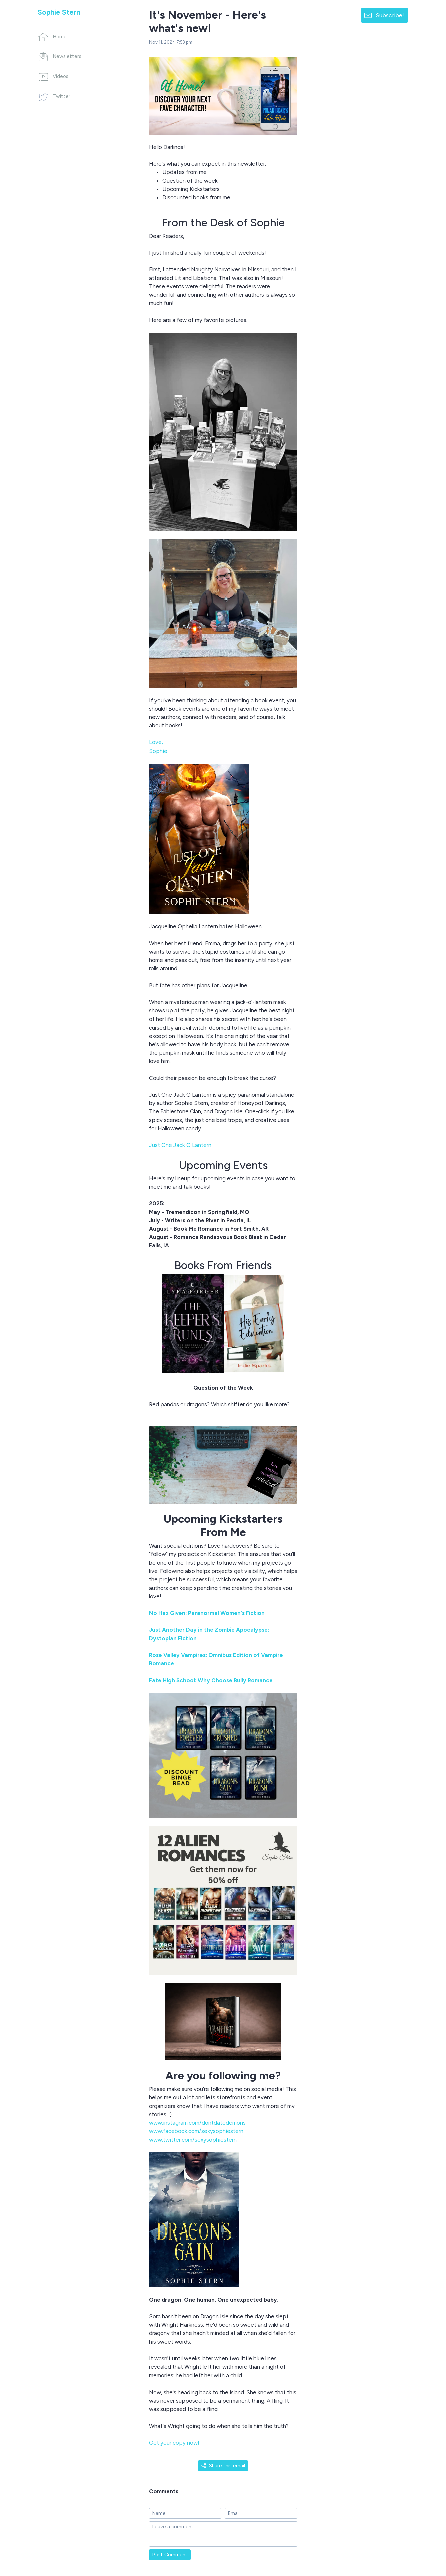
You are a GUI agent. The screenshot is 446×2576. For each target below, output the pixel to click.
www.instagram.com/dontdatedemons (197, 2122)
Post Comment (170, 2555)
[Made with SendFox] (424, 2536)
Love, (156, 742)
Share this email (223, 2466)
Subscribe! (390, 15)
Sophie (158, 751)
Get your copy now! (174, 2442)
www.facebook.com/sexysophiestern (196, 2131)
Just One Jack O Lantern (180, 1145)
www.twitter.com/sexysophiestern (193, 2139)
